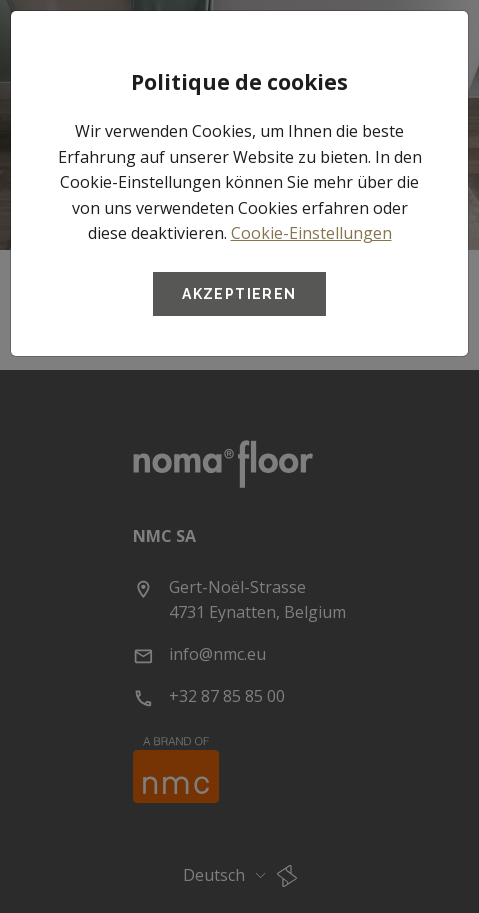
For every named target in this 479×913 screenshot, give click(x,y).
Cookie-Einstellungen (311, 233)
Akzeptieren (239, 294)
